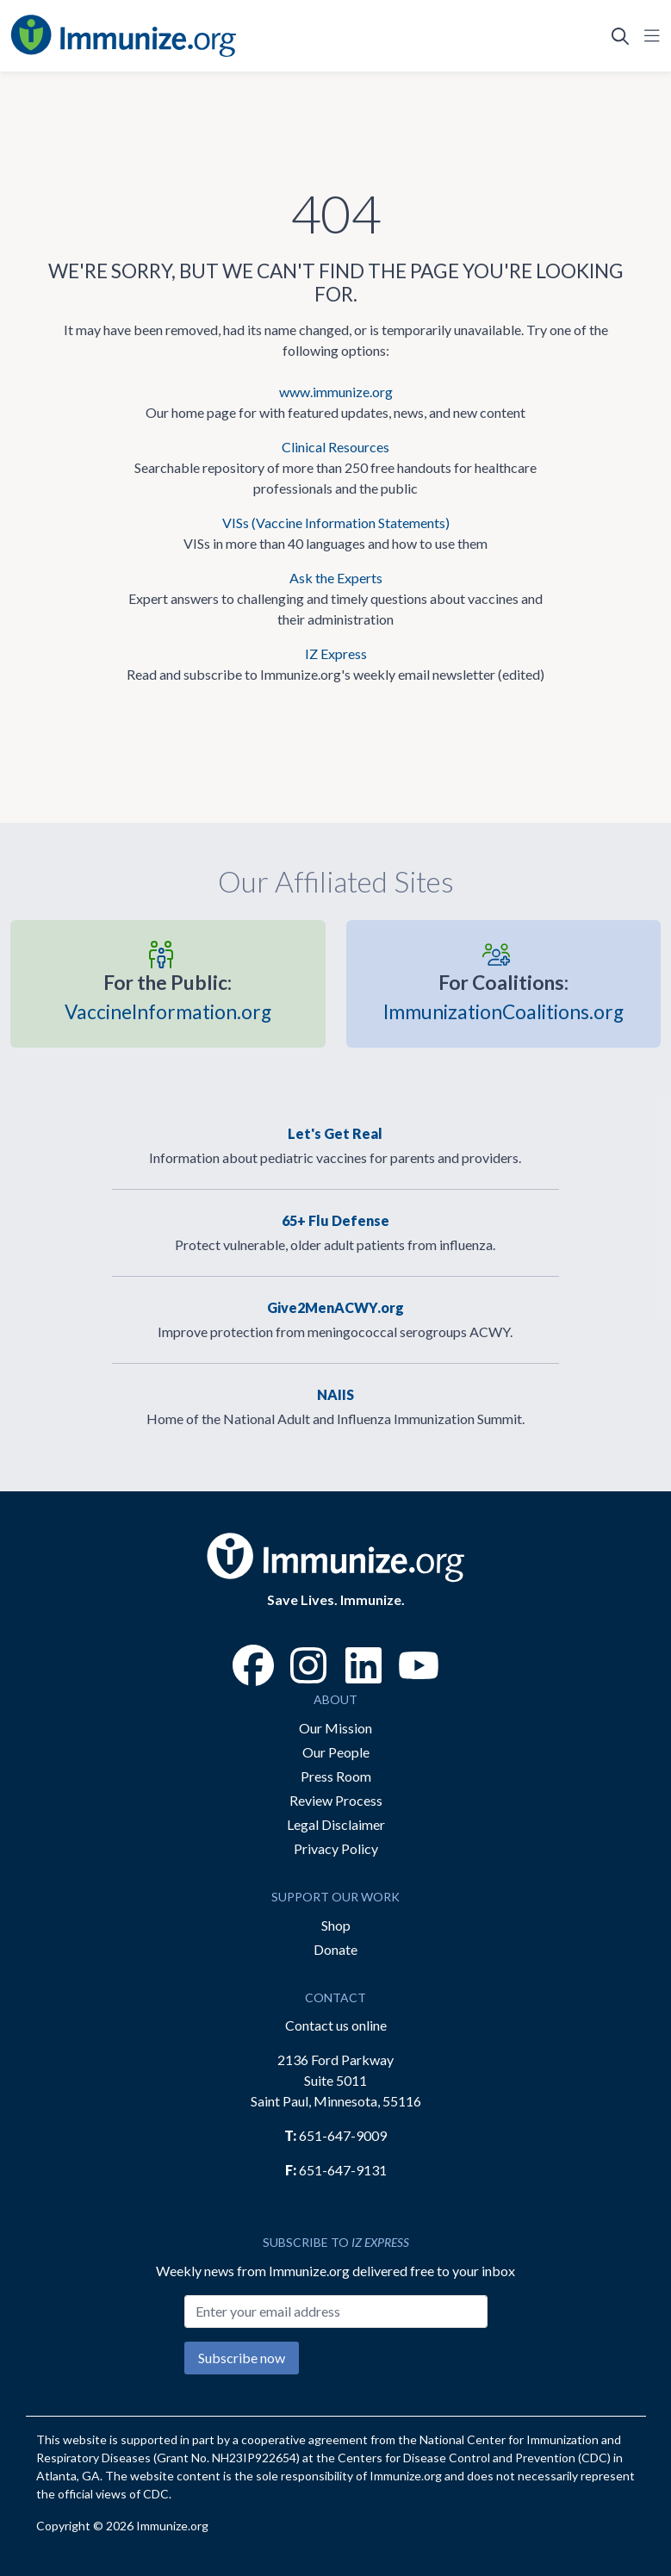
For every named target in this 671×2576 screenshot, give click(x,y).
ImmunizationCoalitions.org (503, 996)
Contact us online (336, 2025)
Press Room (336, 1776)
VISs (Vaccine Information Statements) (336, 522)
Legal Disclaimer (336, 1824)
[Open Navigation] (649, 36)
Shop (336, 1925)
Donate (335, 1949)
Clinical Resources (335, 447)
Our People (336, 1752)
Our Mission (335, 1728)
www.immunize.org (336, 391)
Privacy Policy (336, 1848)
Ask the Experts (335, 577)
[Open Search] (620, 36)
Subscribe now (241, 2357)
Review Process (335, 1800)
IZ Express (336, 653)
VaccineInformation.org (168, 996)
